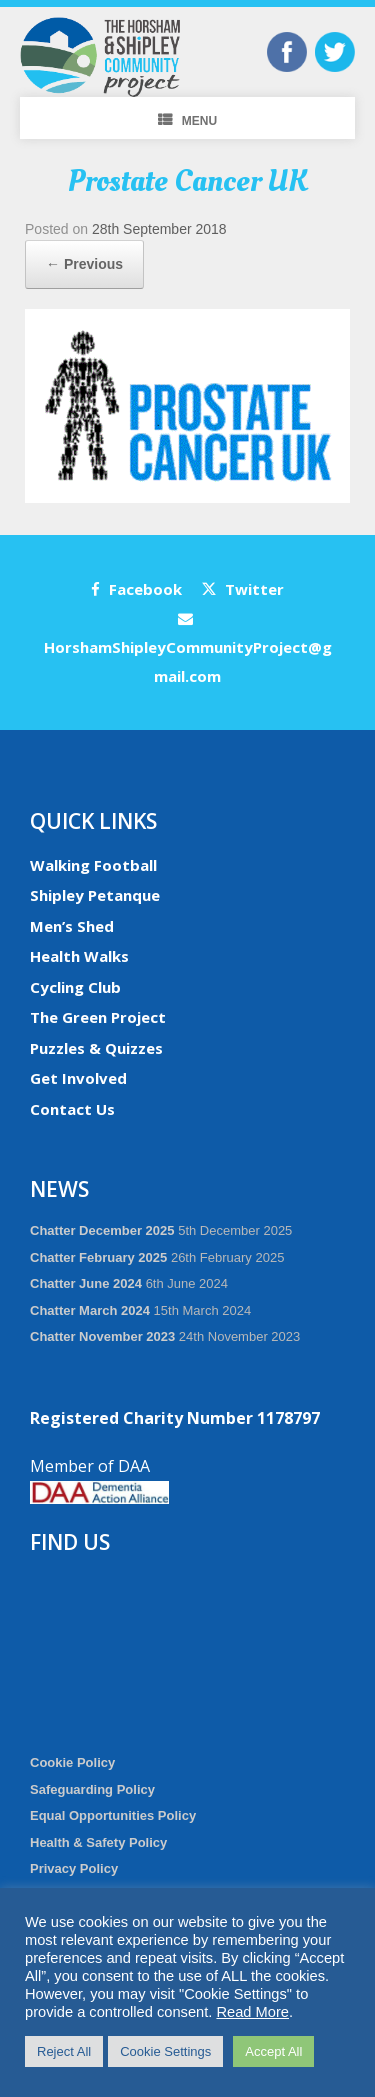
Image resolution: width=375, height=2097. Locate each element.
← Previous (84, 264)
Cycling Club (75, 987)
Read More (252, 2012)
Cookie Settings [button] (165, 2051)
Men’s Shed (72, 926)
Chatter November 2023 (102, 1336)
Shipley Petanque (95, 895)
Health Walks (79, 956)
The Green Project (98, 1017)
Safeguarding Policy (92, 1789)
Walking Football (93, 865)
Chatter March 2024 (90, 1310)
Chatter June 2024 (86, 1283)
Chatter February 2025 (98, 1257)
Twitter (243, 589)
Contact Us (72, 1109)
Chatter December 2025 (102, 1230)
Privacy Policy (74, 1868)
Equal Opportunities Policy (113, 1815)
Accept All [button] (273, 2051)
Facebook (136, 589)
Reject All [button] (64, 2051)
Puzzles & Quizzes (96, 1048)
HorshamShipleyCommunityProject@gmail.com (188, 648)
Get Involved (78, 1078)
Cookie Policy (72, 1762)
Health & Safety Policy (98, 1842)
